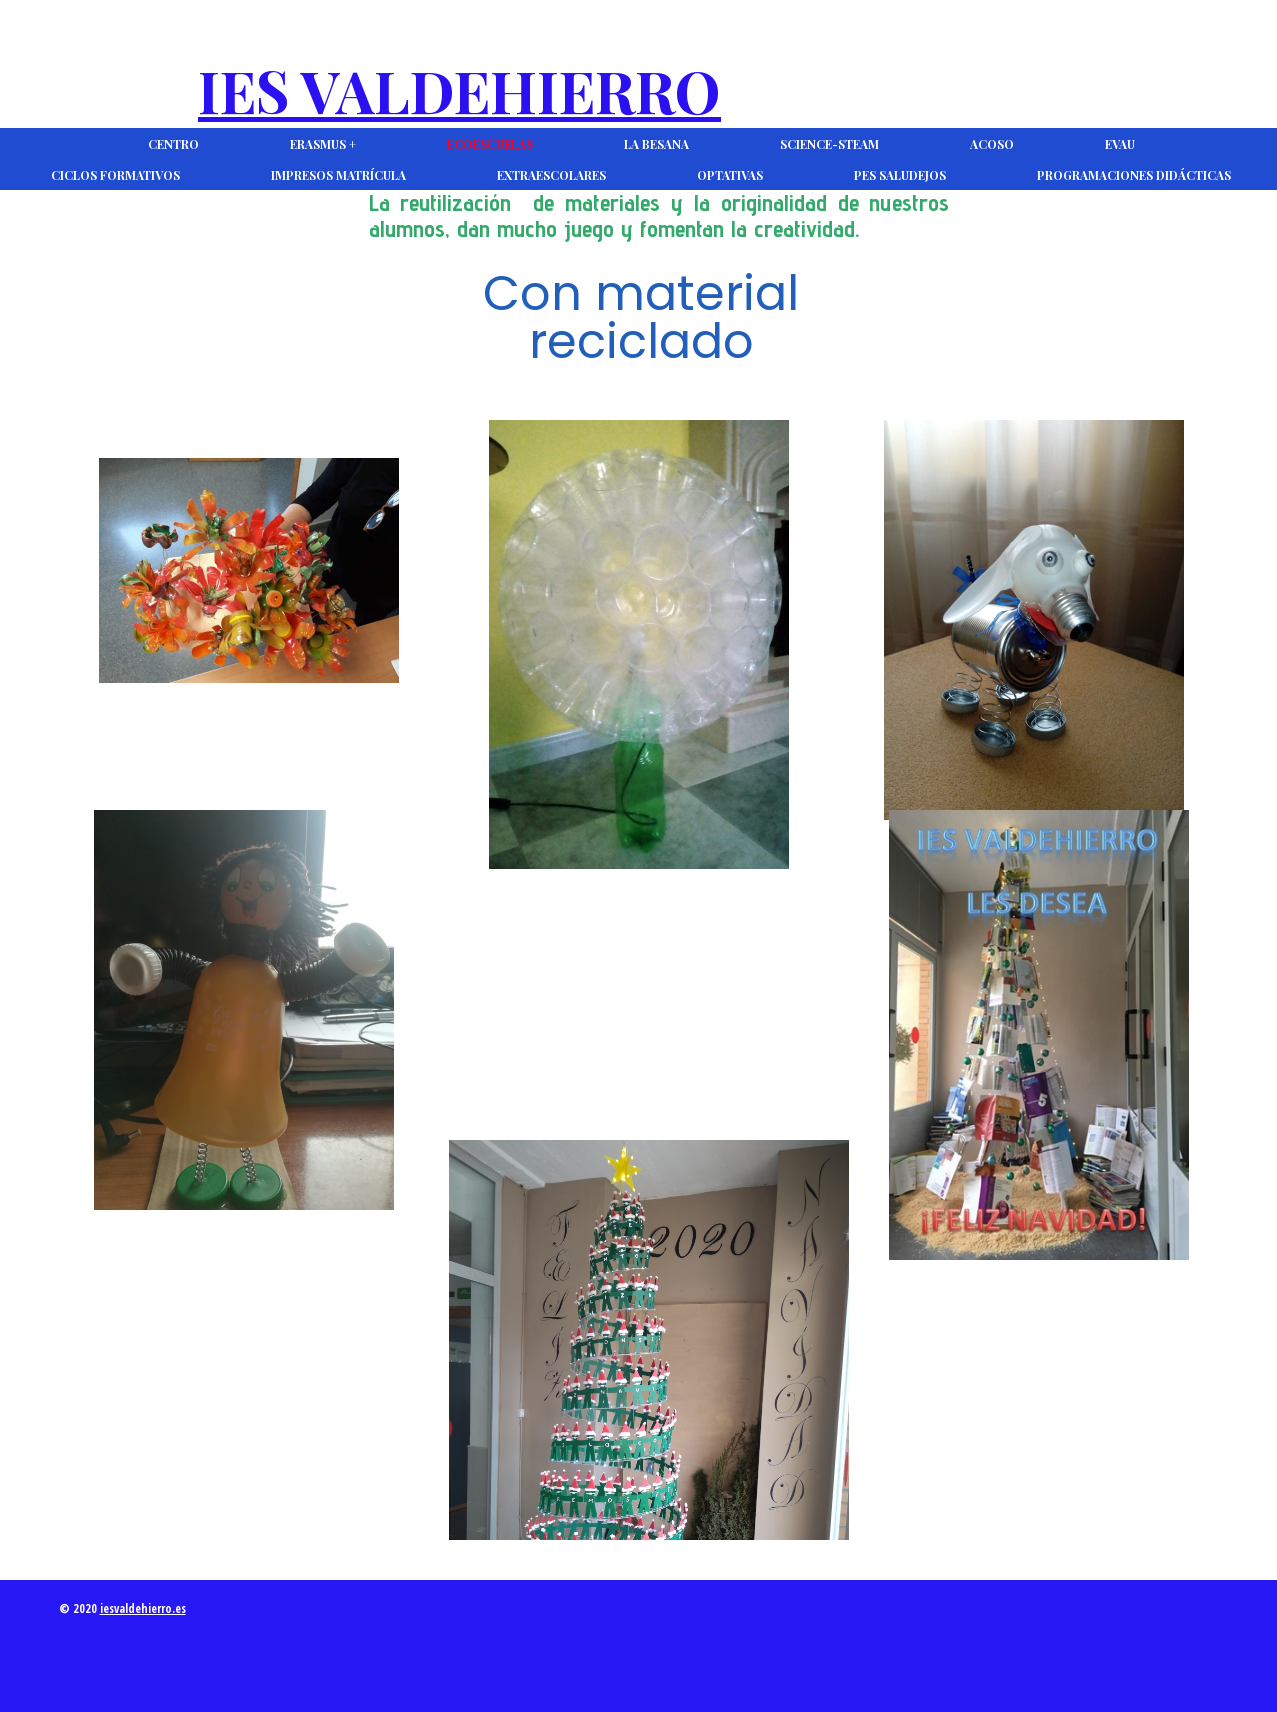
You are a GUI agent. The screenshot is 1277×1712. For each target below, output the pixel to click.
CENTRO (173, 144)
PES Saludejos (900, 175)
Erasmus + (323, 144)
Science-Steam (829, 144)
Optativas (730, 175)
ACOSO (992, 144)
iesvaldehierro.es (143, 1608)
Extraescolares (551, 175)
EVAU (1120, 144)
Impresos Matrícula (338, 175)
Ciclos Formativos (115, 175)
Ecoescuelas (490, 144)
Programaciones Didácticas (1134, 175)
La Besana (656, 144)
